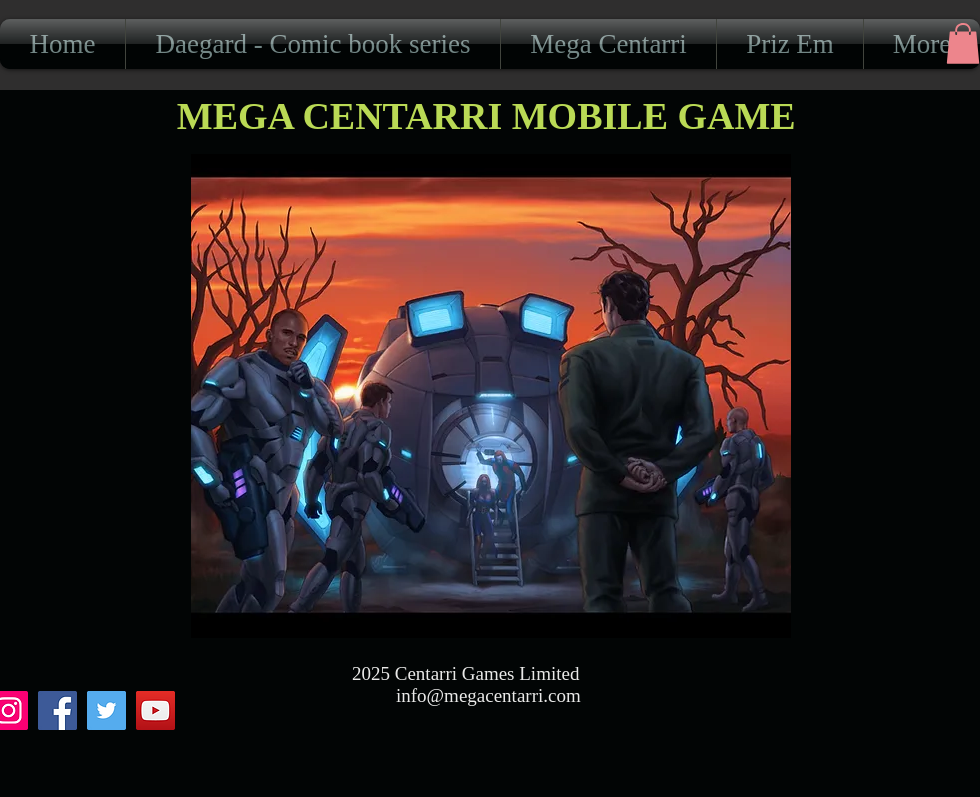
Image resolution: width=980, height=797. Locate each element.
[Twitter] (106, 710)
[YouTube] (155, 710)
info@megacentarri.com (488, 695)
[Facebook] (57, 710)
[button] (963, 43)
